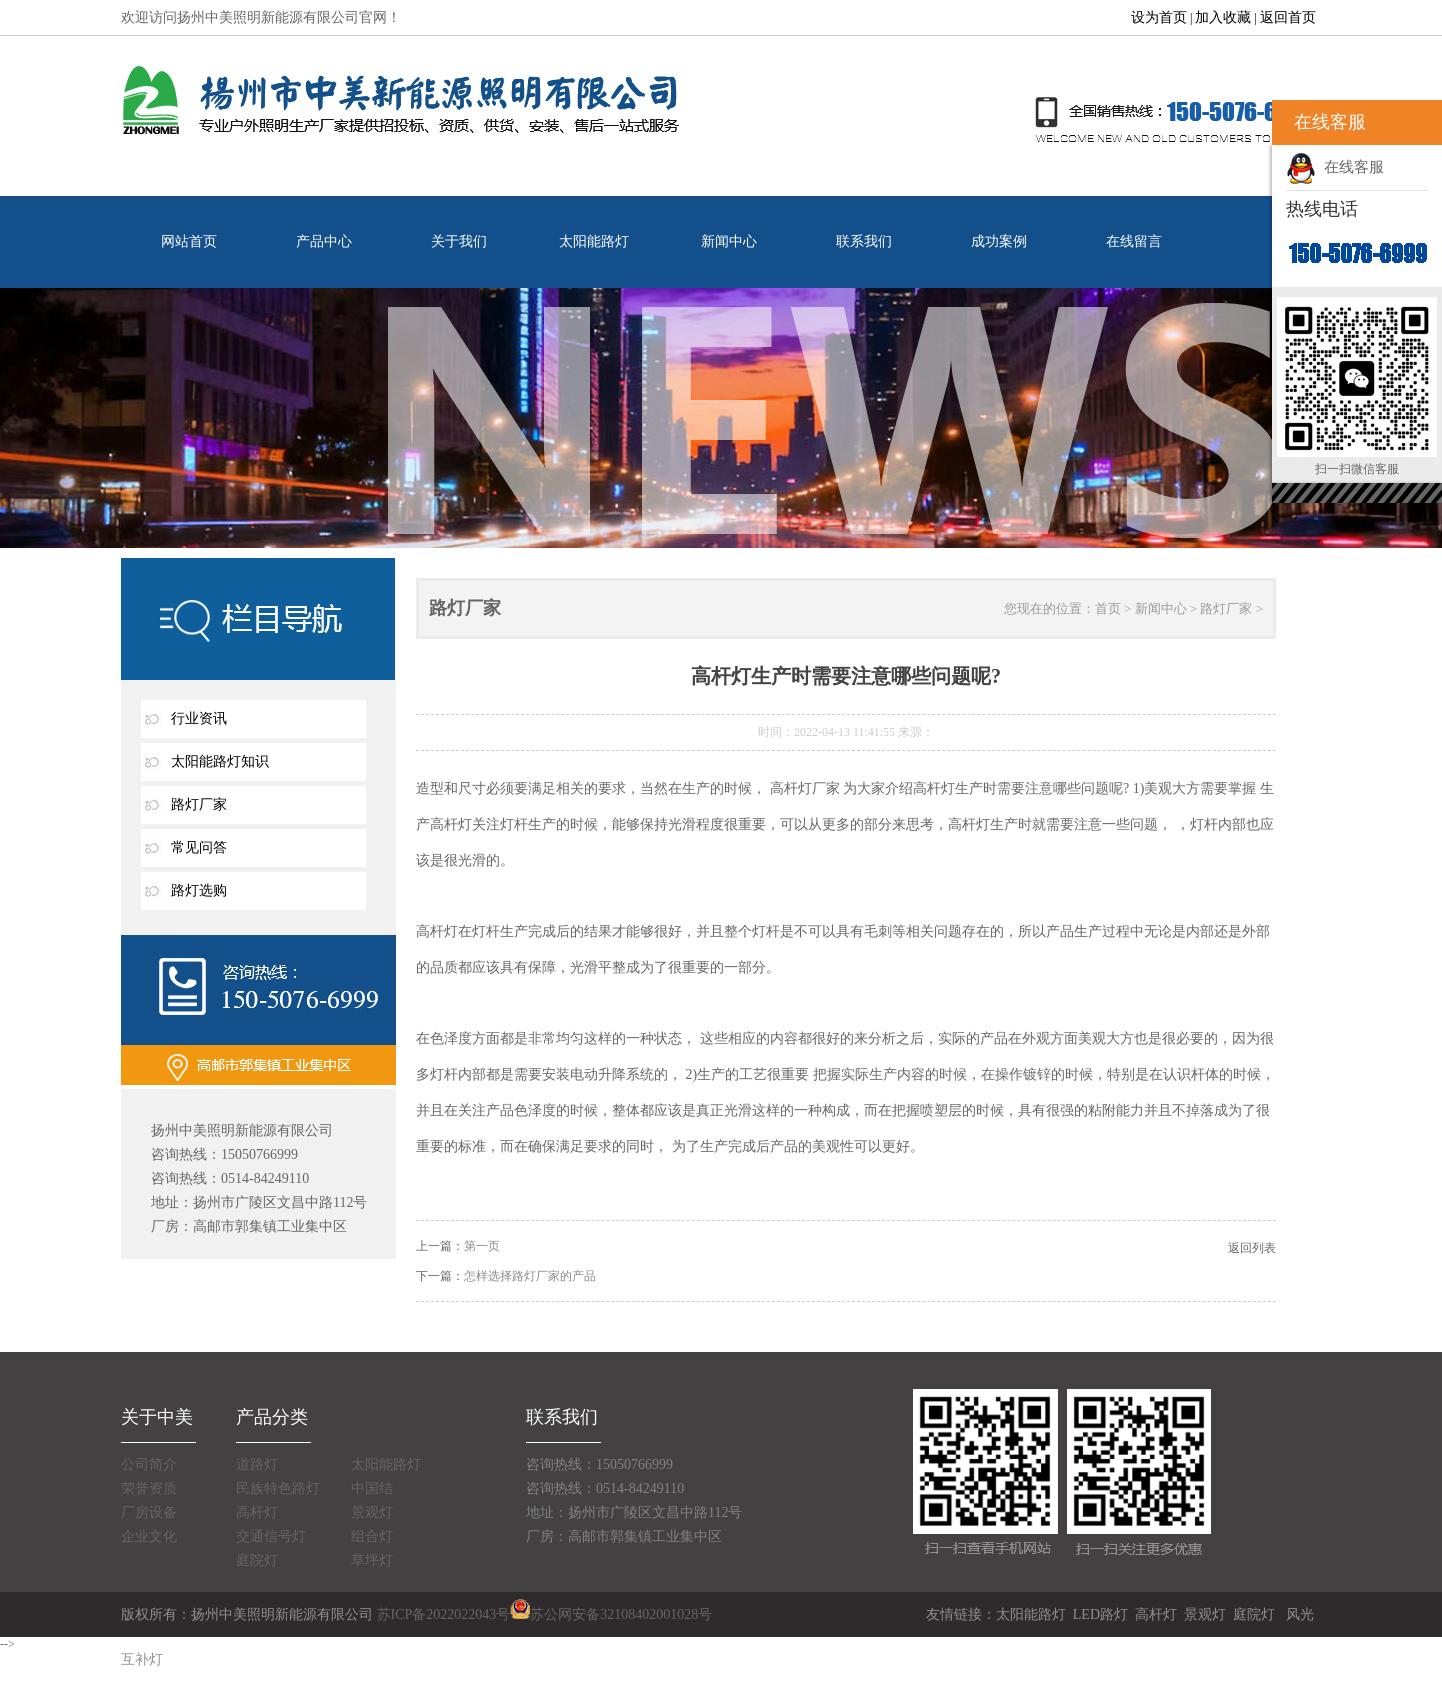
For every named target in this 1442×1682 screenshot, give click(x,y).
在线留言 (1134, 241)
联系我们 (864, 241)
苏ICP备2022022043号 (444, 1614)
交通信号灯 (271, 1536)
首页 (1108, 608)
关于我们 (459, 241)
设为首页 (1159, 17)
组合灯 (372, 1536)
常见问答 (199, 847)
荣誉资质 (149, 1488)
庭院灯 (257, 1560)
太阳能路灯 (594, 241)
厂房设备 (149, 1512)
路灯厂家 (199, 804)
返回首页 (1288, 17)
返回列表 (1252, 1248)
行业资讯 (199, 718)
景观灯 (372, 1512)
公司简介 (149, 1464)
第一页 (482, 1246)
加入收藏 (1223, 17)
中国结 (372, 1488)
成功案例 (999, 241)
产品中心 (324, 241)
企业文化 (149, 1536)
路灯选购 (199, 890)
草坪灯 (372, 1560)
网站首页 (189, 241)
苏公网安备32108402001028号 (611, 1614)
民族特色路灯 (278, 1488)
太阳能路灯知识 (220, 761)
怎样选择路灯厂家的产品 (530, 1276)
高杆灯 (257, 1512)
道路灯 (257, 1464)
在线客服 (1335, 167)
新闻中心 (729, 241)
